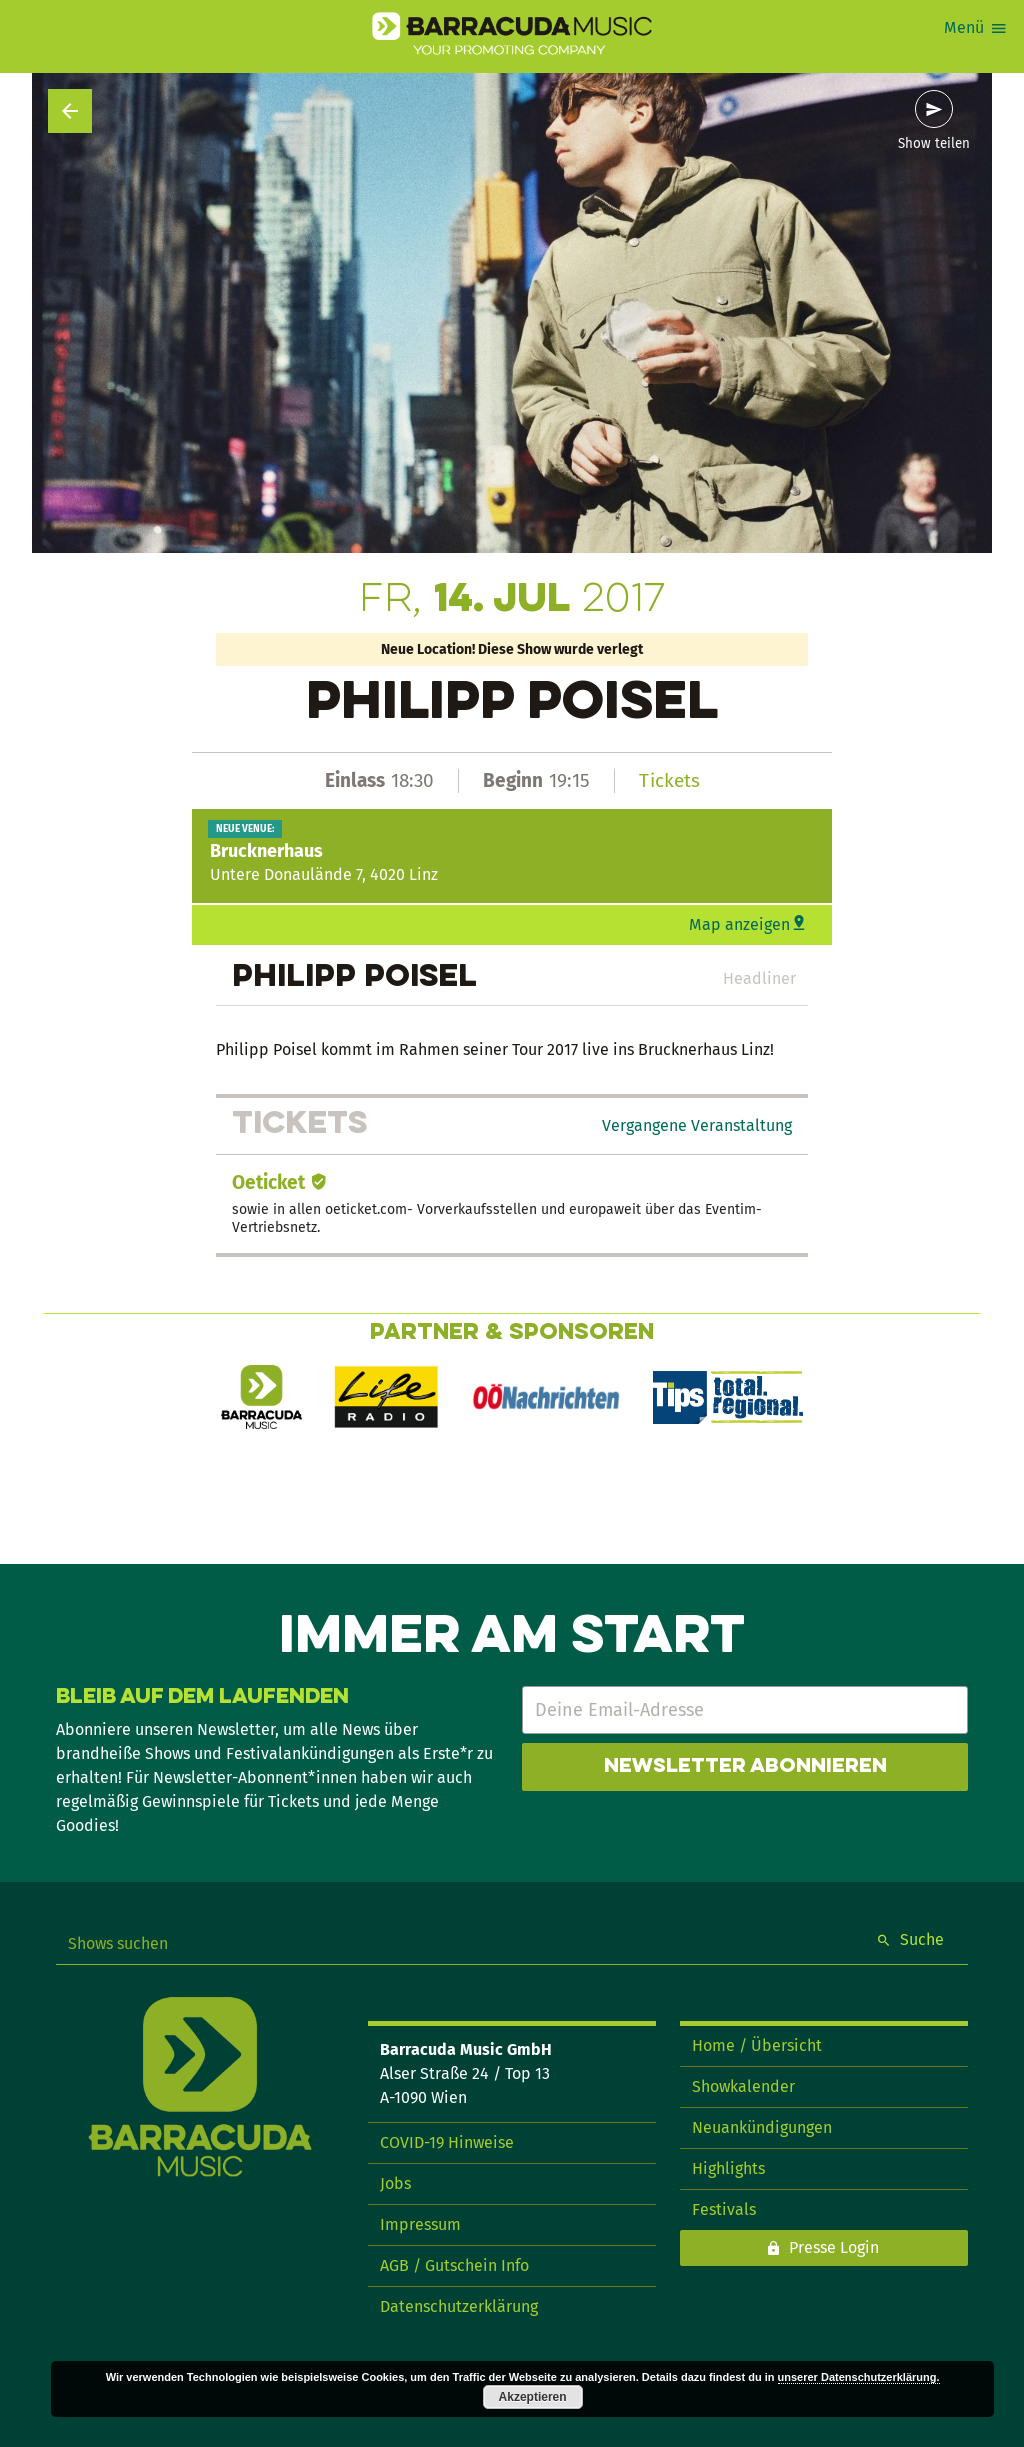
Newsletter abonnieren (745, 1767)
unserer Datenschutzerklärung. (859, 2377)
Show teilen (934, 144)
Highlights (728, 2168)
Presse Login (834, 2247)
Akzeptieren (533, 2397)
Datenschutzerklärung (459, 2306)
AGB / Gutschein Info (454, 2265)
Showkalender (743, 2086)
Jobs (395, 2183)
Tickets (669, 780)
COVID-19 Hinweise (447, 2142)
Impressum (420, 2224)
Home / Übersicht (757, 2045)
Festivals (724, 2209)
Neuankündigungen (762, 2127)
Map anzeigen (739, 924)
